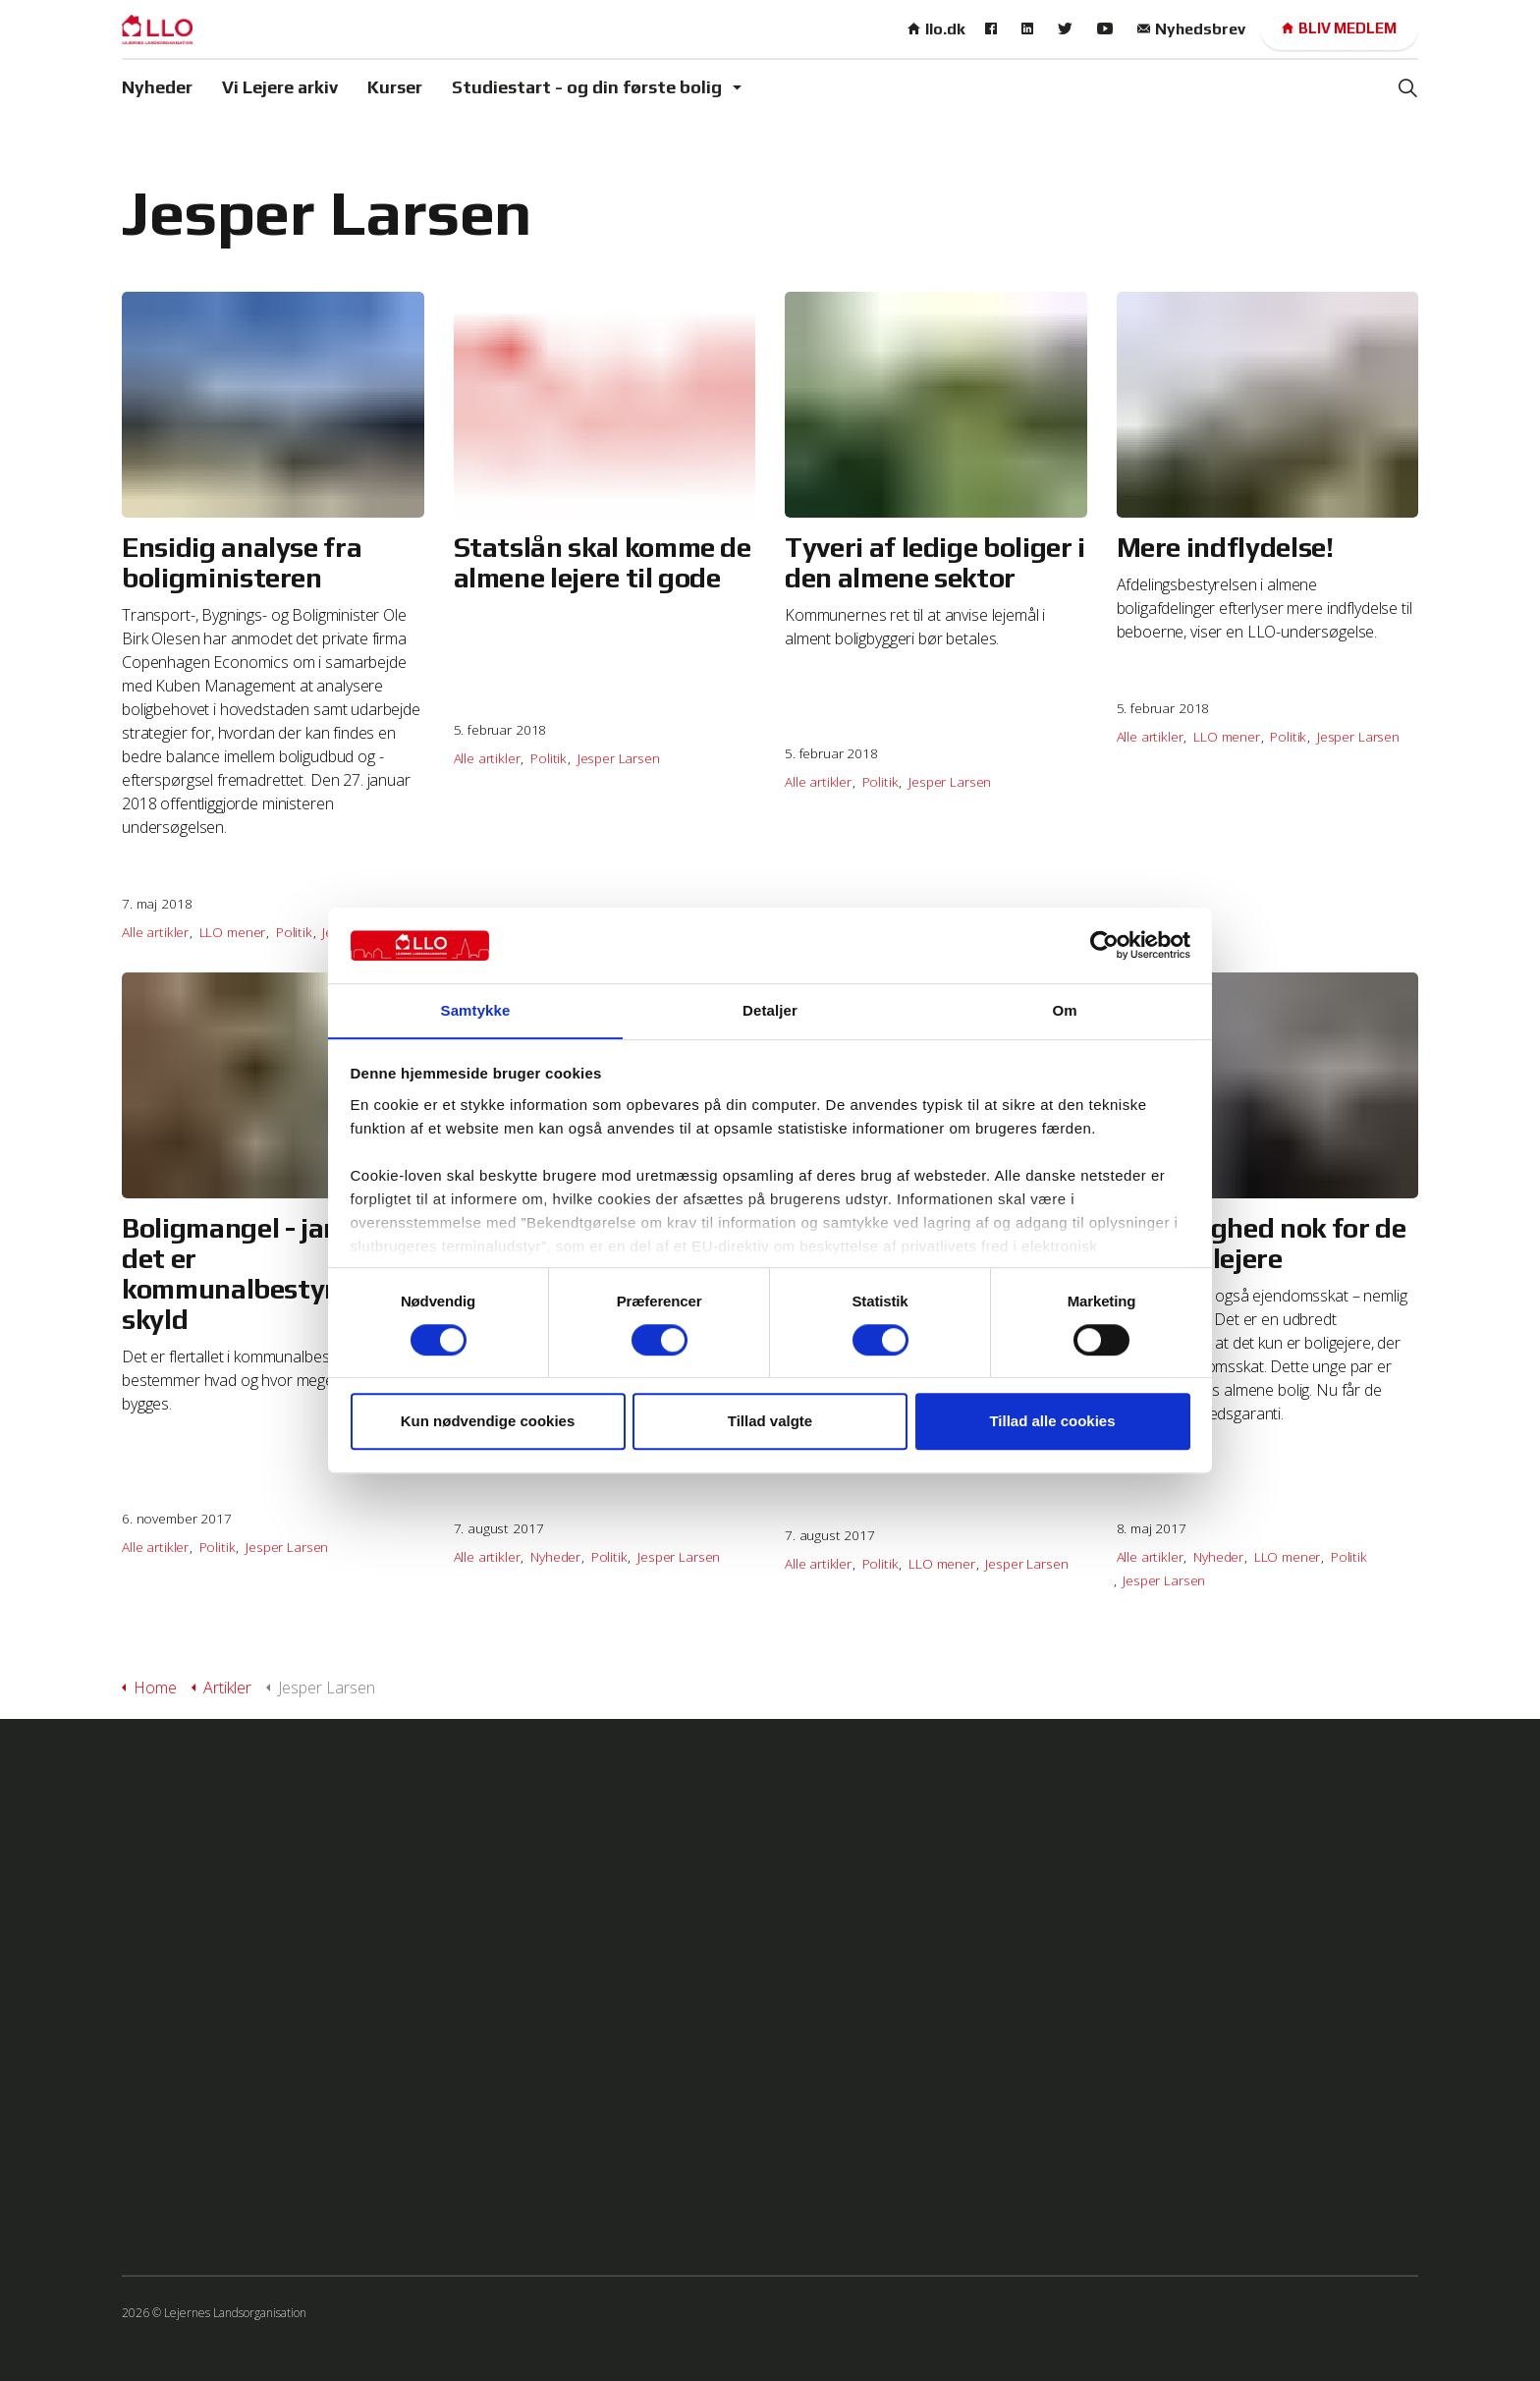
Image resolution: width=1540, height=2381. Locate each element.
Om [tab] (1064, 1010)
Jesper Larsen (619, 757)
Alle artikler (155, 931)
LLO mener (232, 931)
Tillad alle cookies (1052, 1421)
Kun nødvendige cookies (488, 1421)
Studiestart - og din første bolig (587, 87)
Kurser (394, 87)
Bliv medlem (1339, 29)
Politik (294, 931)
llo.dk (936, 29)
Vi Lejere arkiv (280, 87)
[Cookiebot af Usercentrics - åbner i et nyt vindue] (1104, 945)
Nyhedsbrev (1191, 29)
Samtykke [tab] (476, 1010)
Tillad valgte (770, 1421)
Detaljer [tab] (770, 1010)
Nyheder (157, 87)
